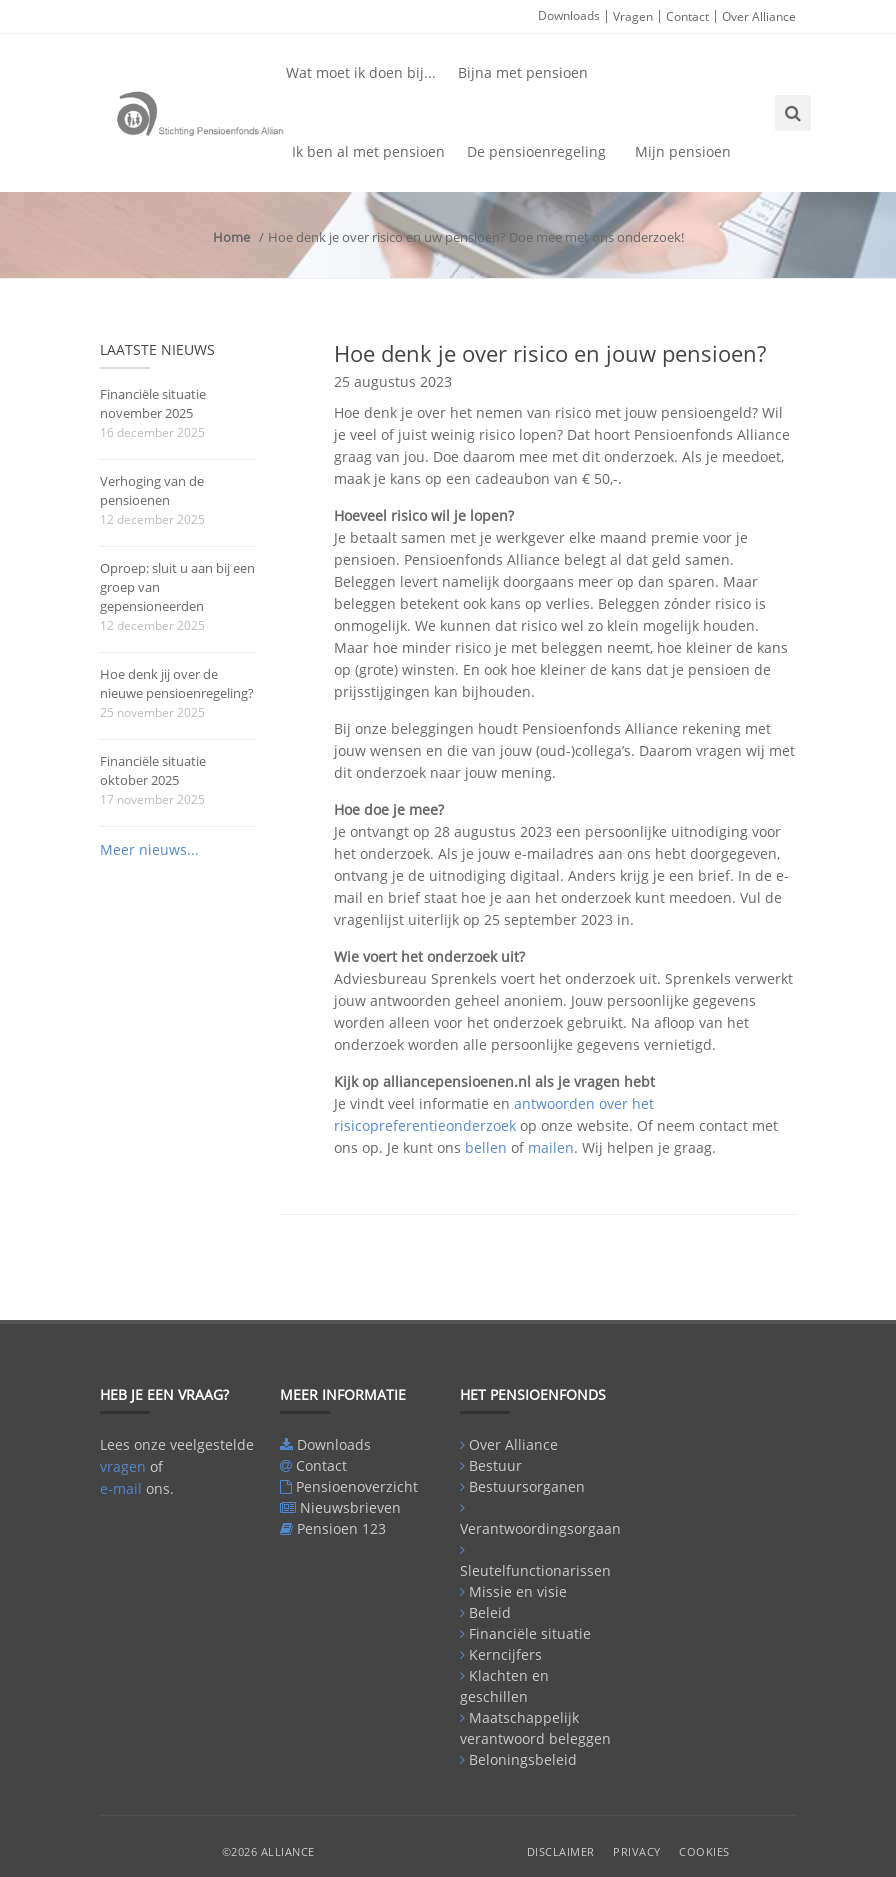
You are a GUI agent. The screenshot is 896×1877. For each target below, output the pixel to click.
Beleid (490, 1612)
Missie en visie (518, 1591)
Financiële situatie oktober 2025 (153, 770)
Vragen (633, 16)
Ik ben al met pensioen (368, 151)
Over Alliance (759, 16)
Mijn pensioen (683, 151)
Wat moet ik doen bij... (361, 72)
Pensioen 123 (341, 1528)
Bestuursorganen (527, 1486)
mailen (551, 1147)
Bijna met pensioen (523, 72)
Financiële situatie (530, 1633)
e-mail (121, 1488)
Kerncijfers (505, 1654)
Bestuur (495, 1465)
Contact (687, 16)
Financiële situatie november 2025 (153, 403)
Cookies (704, 1851)
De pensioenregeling (536, 151)
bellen (486, 1147)
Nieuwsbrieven (350, 1507)
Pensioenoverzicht (357, 1486)
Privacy (637, 1851)
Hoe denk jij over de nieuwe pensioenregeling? (177, 683)
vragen (123, 1466)
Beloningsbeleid (523, 1759)
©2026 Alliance (268, 1851)
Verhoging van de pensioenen (152, 490)
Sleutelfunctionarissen (535, 1570)
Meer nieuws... (149, 849)
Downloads (569, 15)
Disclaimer (561, 1851)
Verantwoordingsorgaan (540, 1528)
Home (231, 237)
